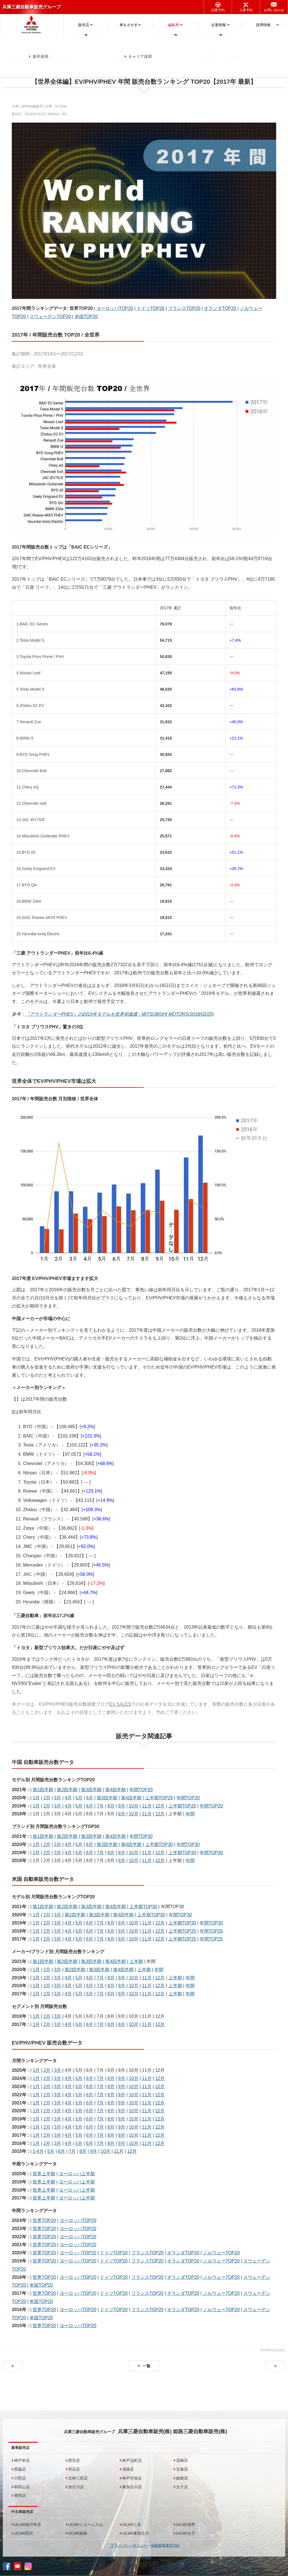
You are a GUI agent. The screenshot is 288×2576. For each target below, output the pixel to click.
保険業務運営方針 (165, 2545)
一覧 (146, 2366)
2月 (46, 1797)
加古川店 (76, 2487)
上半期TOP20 (159, 1797)
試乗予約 (218, 10)
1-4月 (38, 2151)
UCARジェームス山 (85, 2524)
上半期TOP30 (159, 1844)
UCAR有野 (185, 2524)
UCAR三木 (131, 2524)
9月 (121, 1806)
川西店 (20, 2478)
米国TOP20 (86, 316)
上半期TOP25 (182, 1931)
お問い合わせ (274, 10)
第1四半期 (43, 1789)
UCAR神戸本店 (27, 2524)
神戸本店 (22, 2460)
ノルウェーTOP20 (221, 2252)
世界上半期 (44, 2173)
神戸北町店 (132, 2460)
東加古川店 (132, 2487)
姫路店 (182, 2478)
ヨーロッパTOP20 (114, 308)
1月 (36, 1797)
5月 (78, 1797)
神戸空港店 (132, 2478)
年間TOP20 (140, 1789)
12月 (160, 1806)
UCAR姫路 (77, 2533)
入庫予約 (246, 10)
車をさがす (129, 25)
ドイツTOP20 (150, 308)
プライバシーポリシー (129, 2545)
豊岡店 (20, 2495)
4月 (68, 1797)
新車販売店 (20, 2448)
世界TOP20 (44, 2220)
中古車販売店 (22, 2512)
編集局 (173, 25)
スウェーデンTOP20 (50, 316)
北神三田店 (78, 2478)
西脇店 (20, 2469)
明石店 (74, 2469)
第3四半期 (91, 1789)
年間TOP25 (211, 1931)
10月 (133, 1806)
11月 (147, 1806)
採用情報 (263, 25)
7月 (100, 1806)
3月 (57, 1797)
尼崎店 (182, 2460)
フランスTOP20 (184, 308)
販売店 (83, 25)
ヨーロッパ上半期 (77, 2173)
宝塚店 (182, 2469)
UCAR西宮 (23, 2533)
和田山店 (22, 2487)
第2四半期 (67, 1789)
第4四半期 (115, 1789)
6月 (89, 1797)
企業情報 (218, 25)
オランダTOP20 (220, 308)
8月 (110, 1806)
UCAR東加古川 (135, 2533)
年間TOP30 (140, 1836)
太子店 (182, 2487)
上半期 (136, 1961)
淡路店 (128, 2469)
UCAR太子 (185, 2533)
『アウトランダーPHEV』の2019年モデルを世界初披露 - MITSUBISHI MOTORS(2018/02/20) (119, 1014)
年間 (190, 1813)
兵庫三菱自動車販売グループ (31, 6)
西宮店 (74, 2460)
